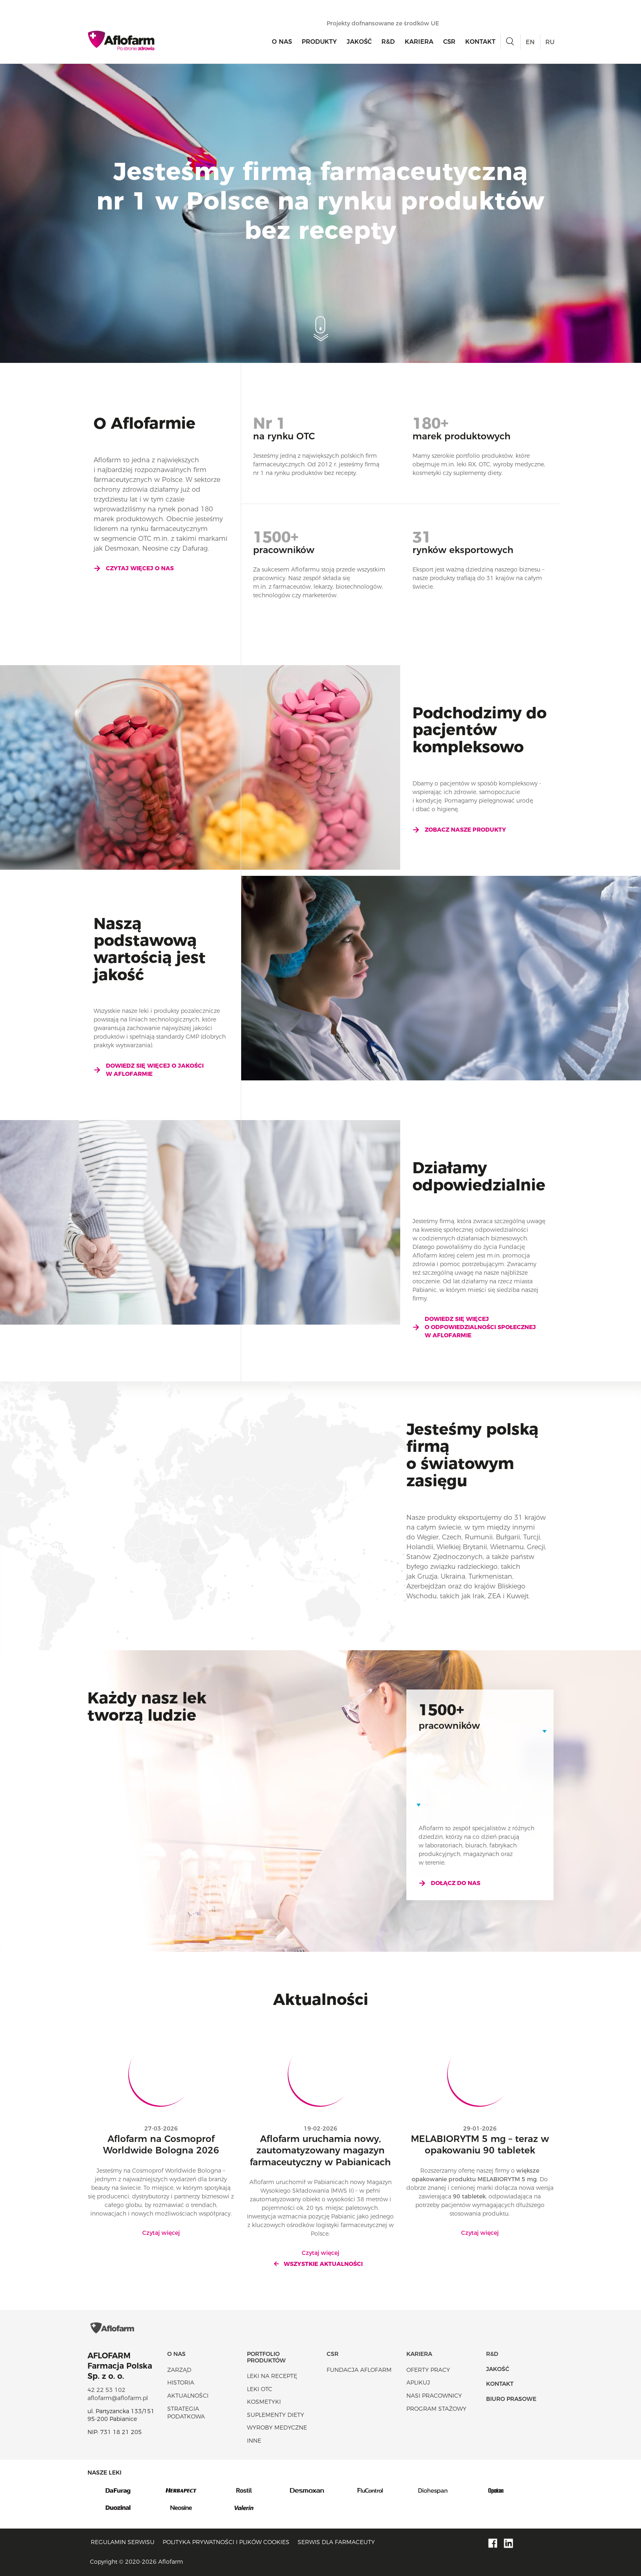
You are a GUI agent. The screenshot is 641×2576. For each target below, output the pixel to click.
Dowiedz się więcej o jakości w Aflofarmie (149, 1070)
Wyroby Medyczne (277, 2427)
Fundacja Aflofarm (359, 2370)
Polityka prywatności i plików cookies (226, 2542)
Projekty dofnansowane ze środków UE (387, 23)
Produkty (319, 41)
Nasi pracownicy (434, 2395)
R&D (388, 41)
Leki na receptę (272, 2376)
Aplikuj (418, 2382)
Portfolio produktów (266, 2357)
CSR (449, 41)
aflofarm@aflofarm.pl (117, 2398)
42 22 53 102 (106, 2390)
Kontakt (480, 41)
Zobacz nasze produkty (459, 829)
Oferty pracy (428, 2370)
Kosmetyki (264, 2401)
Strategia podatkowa (186, 2413)
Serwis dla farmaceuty (336, 2542)
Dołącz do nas (449, 1883)
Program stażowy (436, 2408)
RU (549, 42)
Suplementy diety (275, 2415)
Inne (254, 2440)
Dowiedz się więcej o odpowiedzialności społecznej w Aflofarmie (474, 1327)
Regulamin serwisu (123, 2542)
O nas (282, 41)
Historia (180, 2382)
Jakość (359, 41)
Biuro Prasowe (511, 2399)
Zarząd (179, 2370)
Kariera (419, 41)
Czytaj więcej (161, 2232)
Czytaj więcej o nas (134, 568)
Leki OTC (259, 2389)
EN (530, 42)
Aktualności (187, 2395)
